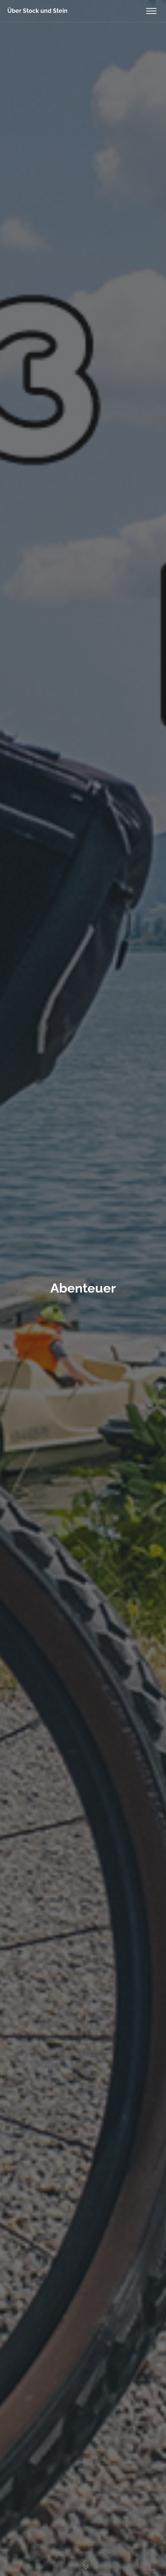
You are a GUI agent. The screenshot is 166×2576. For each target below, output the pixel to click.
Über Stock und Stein (37, 10)
